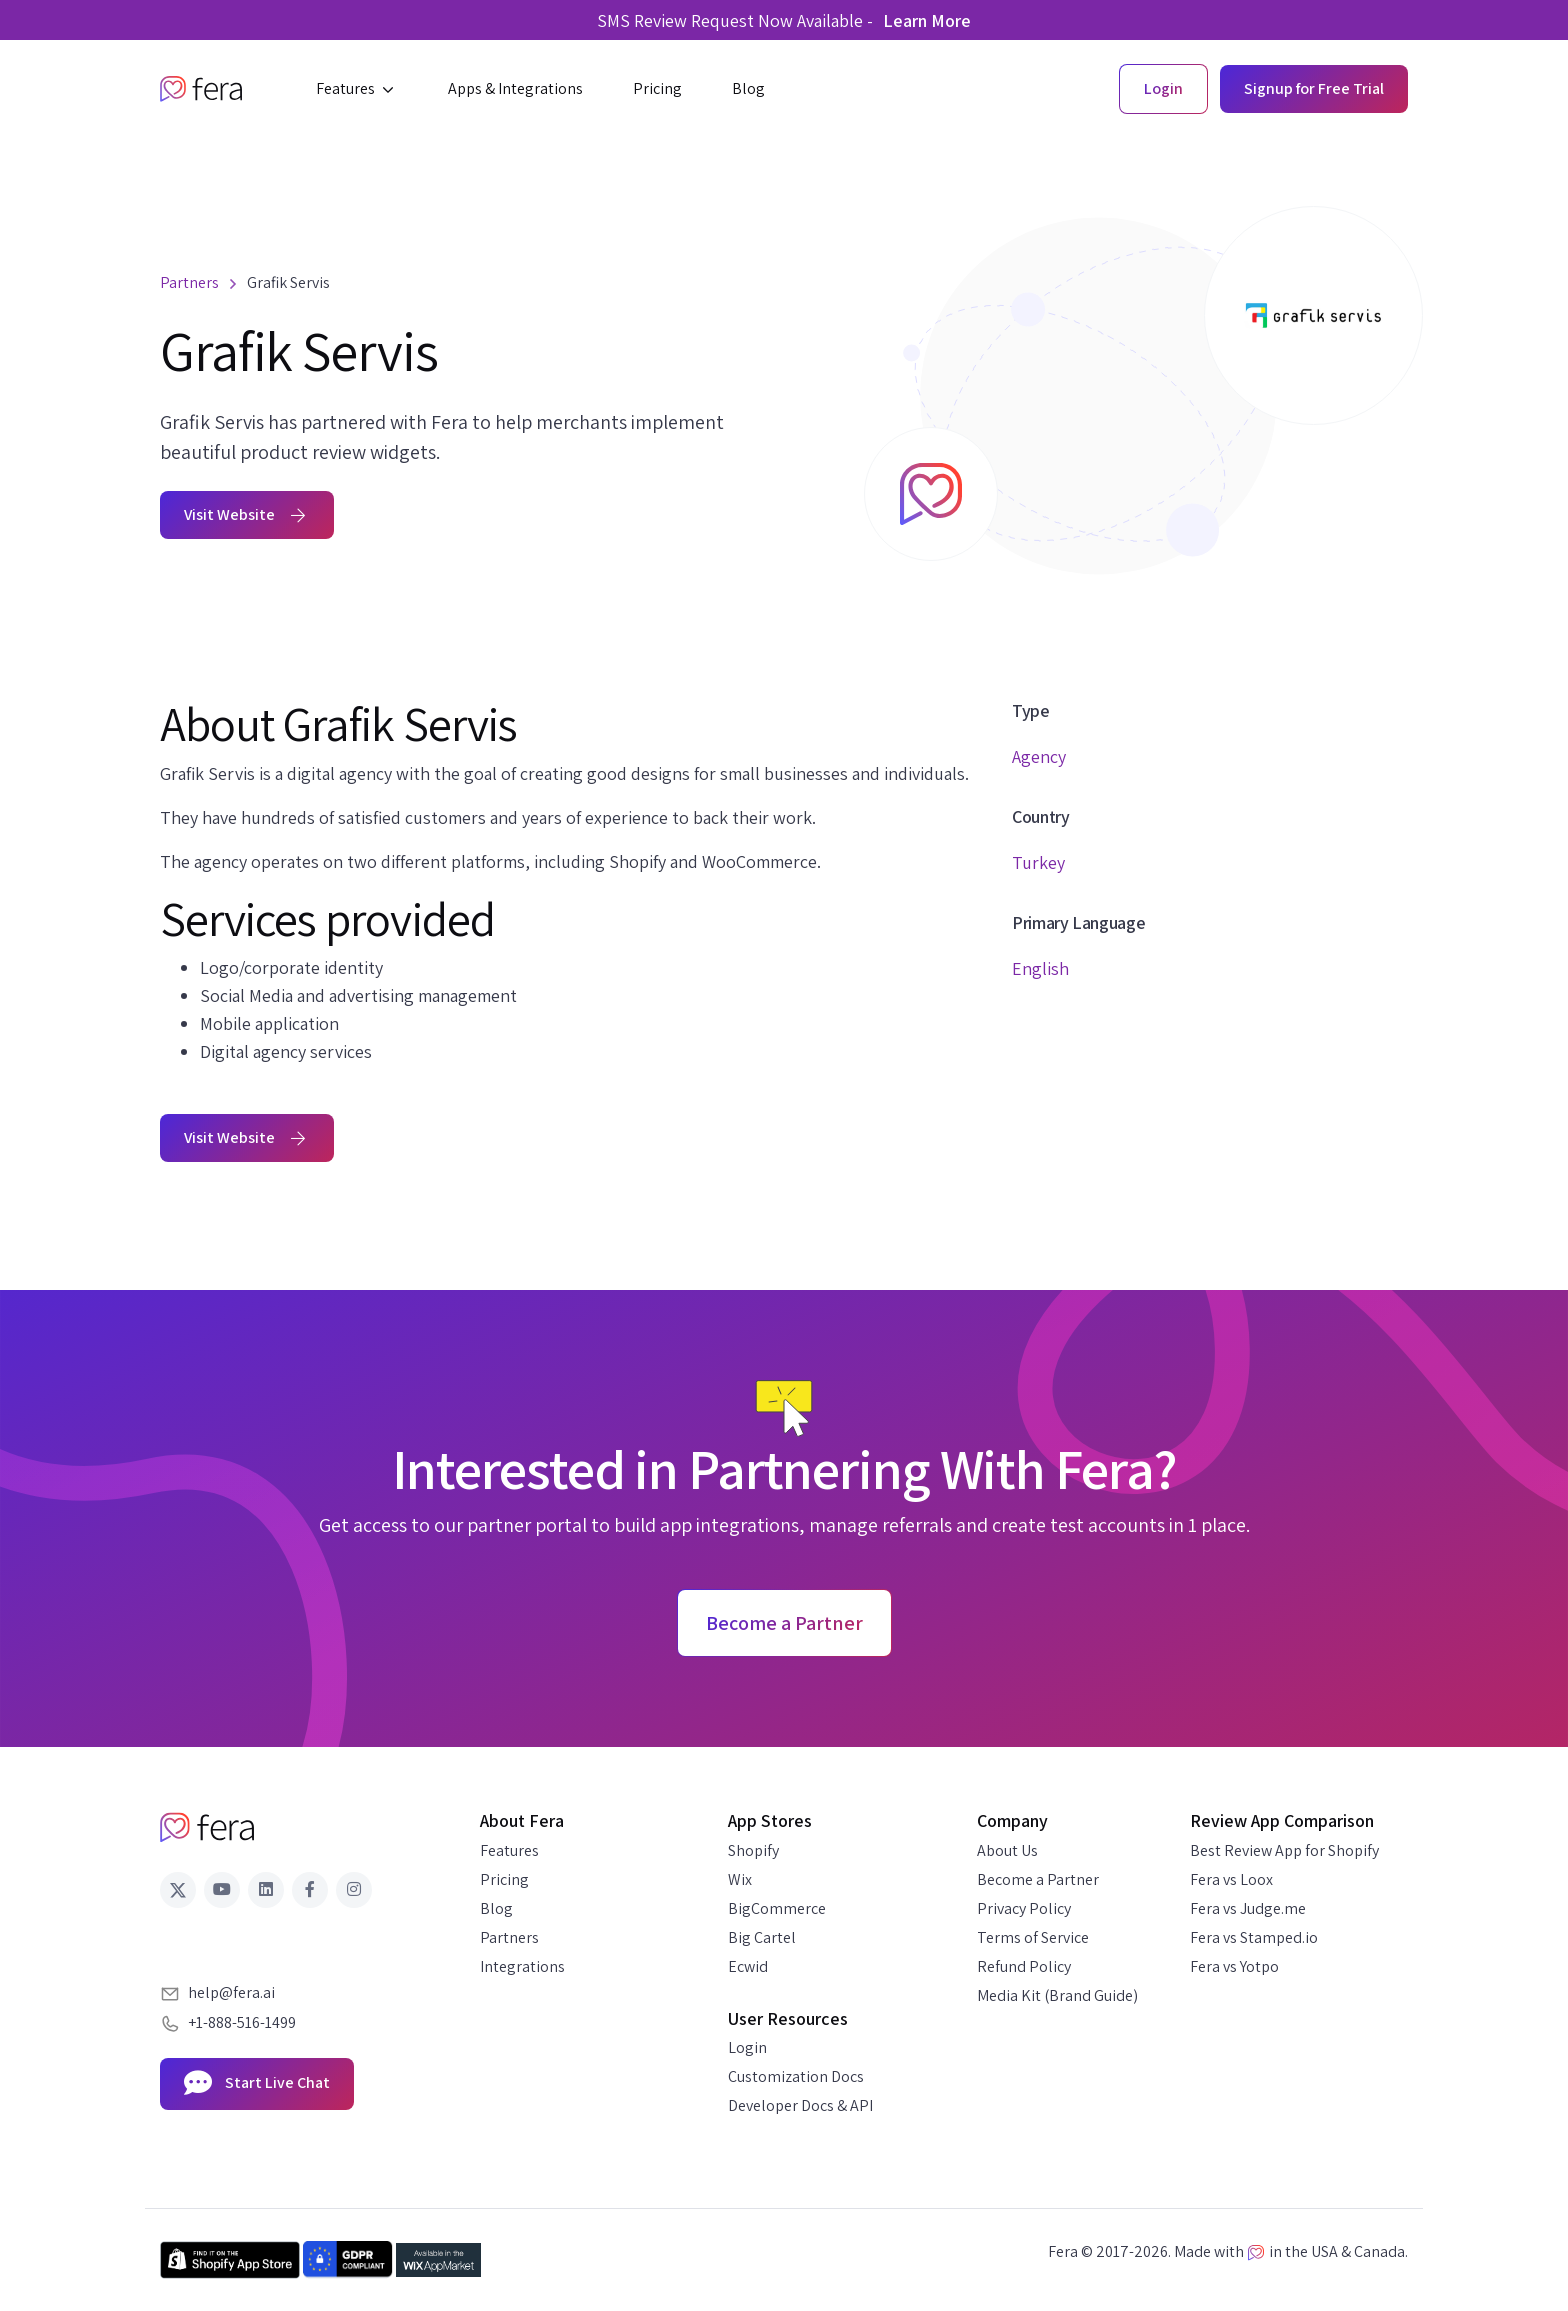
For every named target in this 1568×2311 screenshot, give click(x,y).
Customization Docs (796, 2076)
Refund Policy (1024, 1966)
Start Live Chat (257, 2084)
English (1040, 968)
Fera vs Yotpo (1234, 1966)
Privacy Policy (1024, 1908)
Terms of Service (1033, 1937)
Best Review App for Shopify (1284, 1850)
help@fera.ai (231, 1992)
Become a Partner (1038, 1879)
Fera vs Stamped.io (1254, 1937)
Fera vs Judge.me (1248, 1908)
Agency (1039, 756)
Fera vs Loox (1231, 1879)
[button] (357, 89)
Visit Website (247, 514)
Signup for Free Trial (1314, 88)
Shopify (753, 1850)
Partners (509, 1937)
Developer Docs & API (800, 2105)
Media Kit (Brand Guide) (1057, 1995)
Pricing (504, 1879)
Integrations (522, 1966)
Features (509, 1850)
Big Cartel (762, 1937)
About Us (1007, 1850)
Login (747, 2047)
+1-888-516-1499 (242, 2022)
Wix (740, 1879)
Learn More (927, 20)
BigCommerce (777, 1908)
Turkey (1038, 862)
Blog (496, 1908)
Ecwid (748, 1966)
